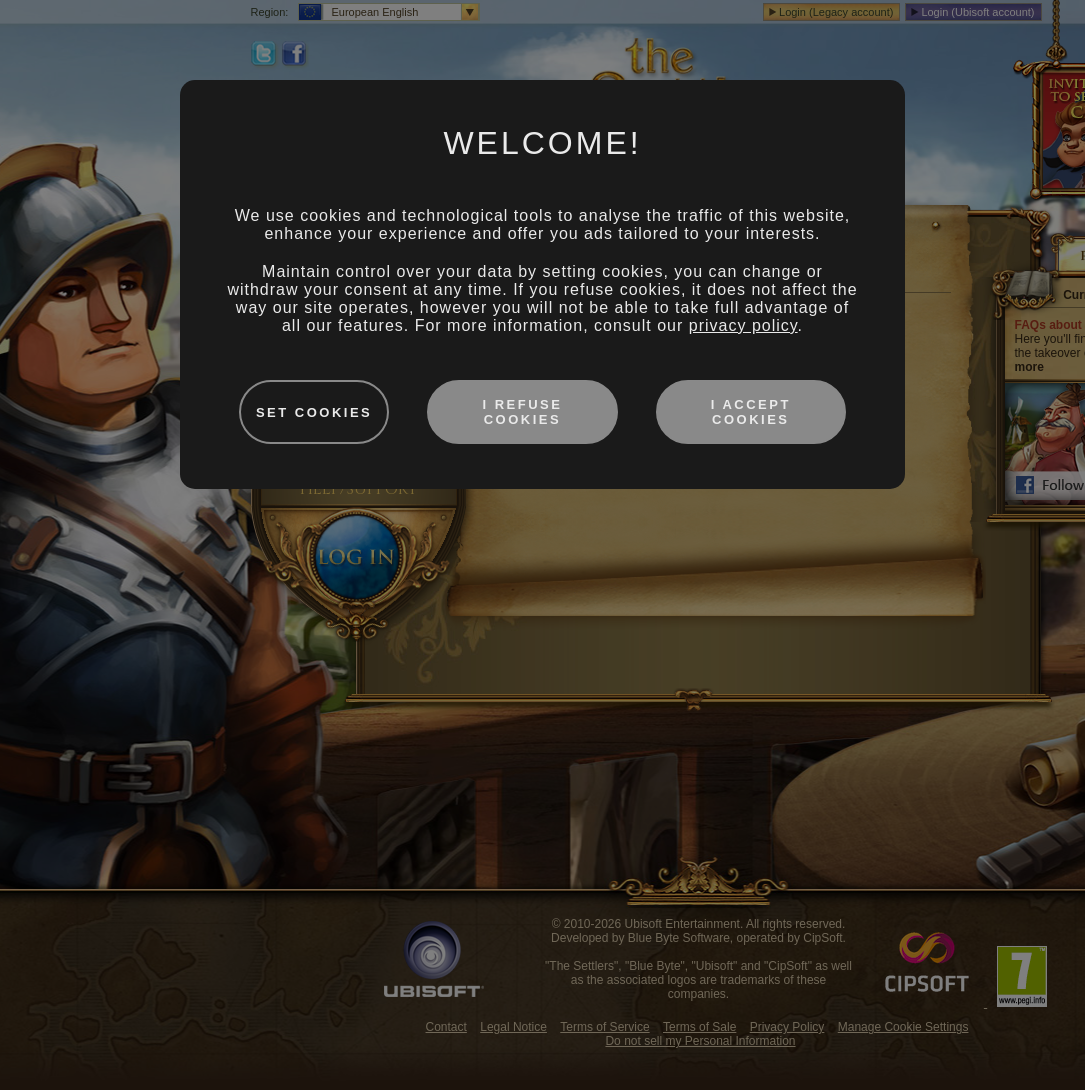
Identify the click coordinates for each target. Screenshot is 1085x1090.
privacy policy (743, 325)
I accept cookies (751, 412)
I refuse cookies (522, 412)
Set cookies (314, 412)
